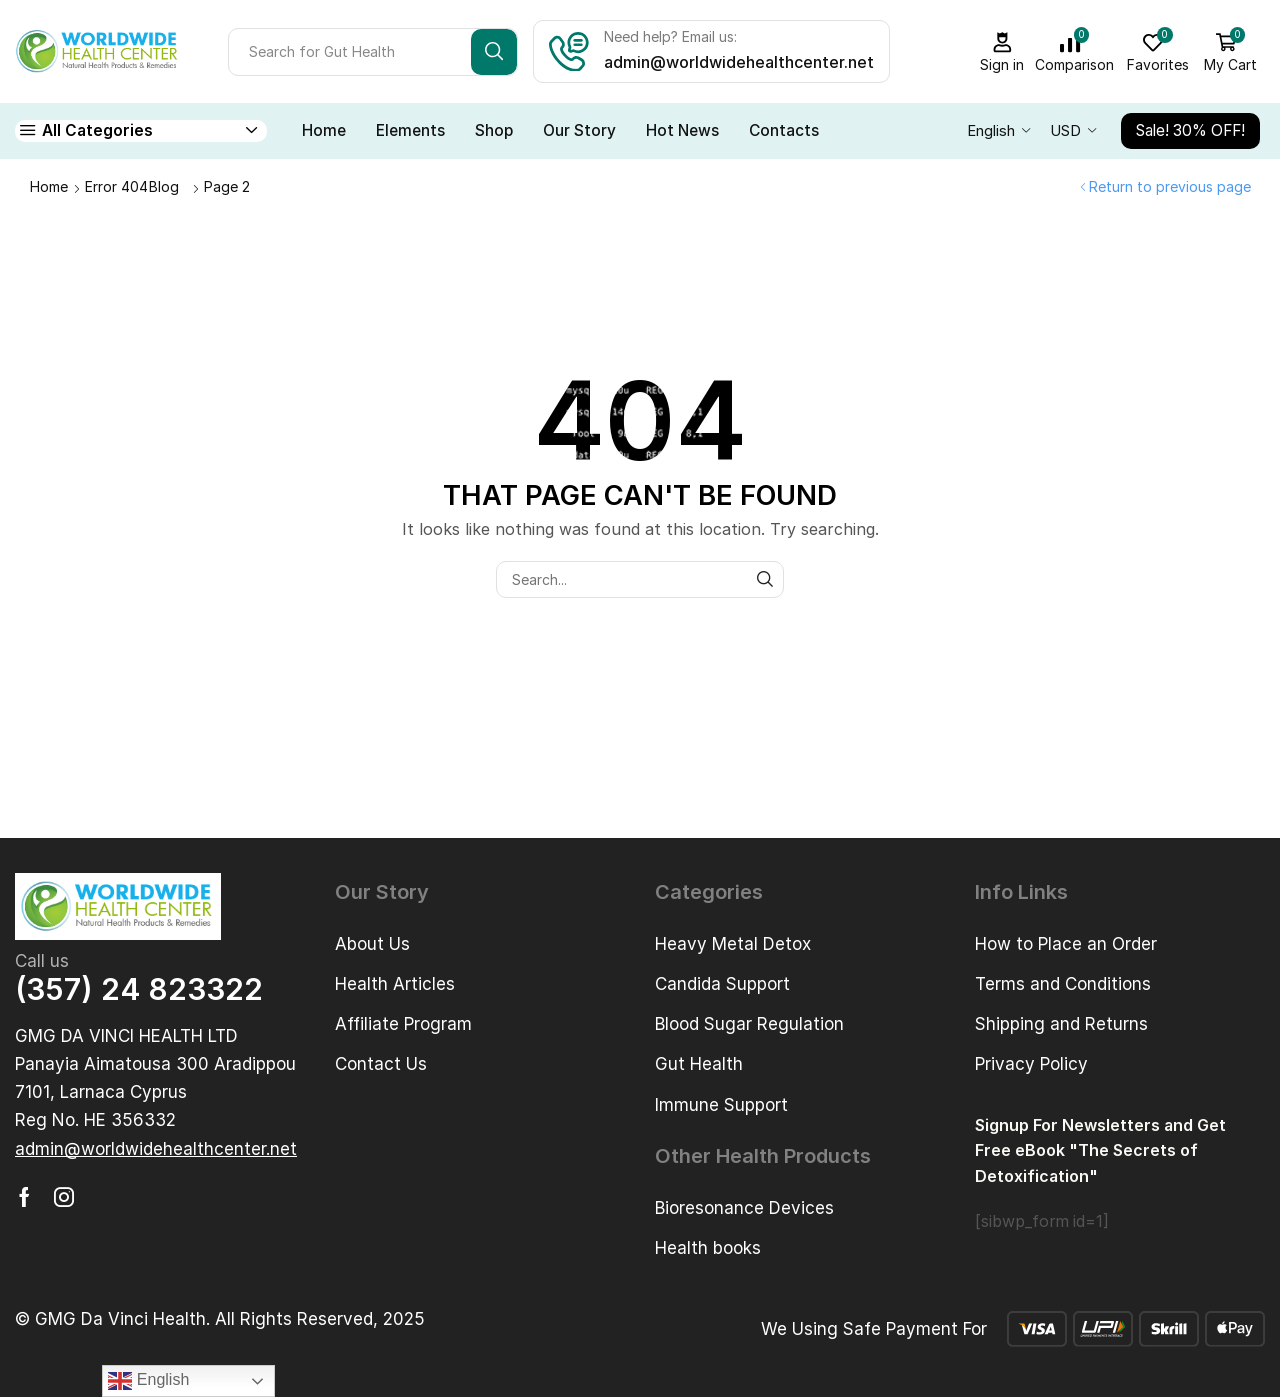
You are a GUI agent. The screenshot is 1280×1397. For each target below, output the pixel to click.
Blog (164, 186)
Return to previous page (1170, 186)
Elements (410, 130)
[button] (156, 1149)
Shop (494, 130)
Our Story (579, 130)
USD (1065, 131)
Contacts (784, 130)
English (991, 131)
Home (324, 130)
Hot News (682, 130)
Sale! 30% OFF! (1190, 130)
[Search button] (494, 52)
